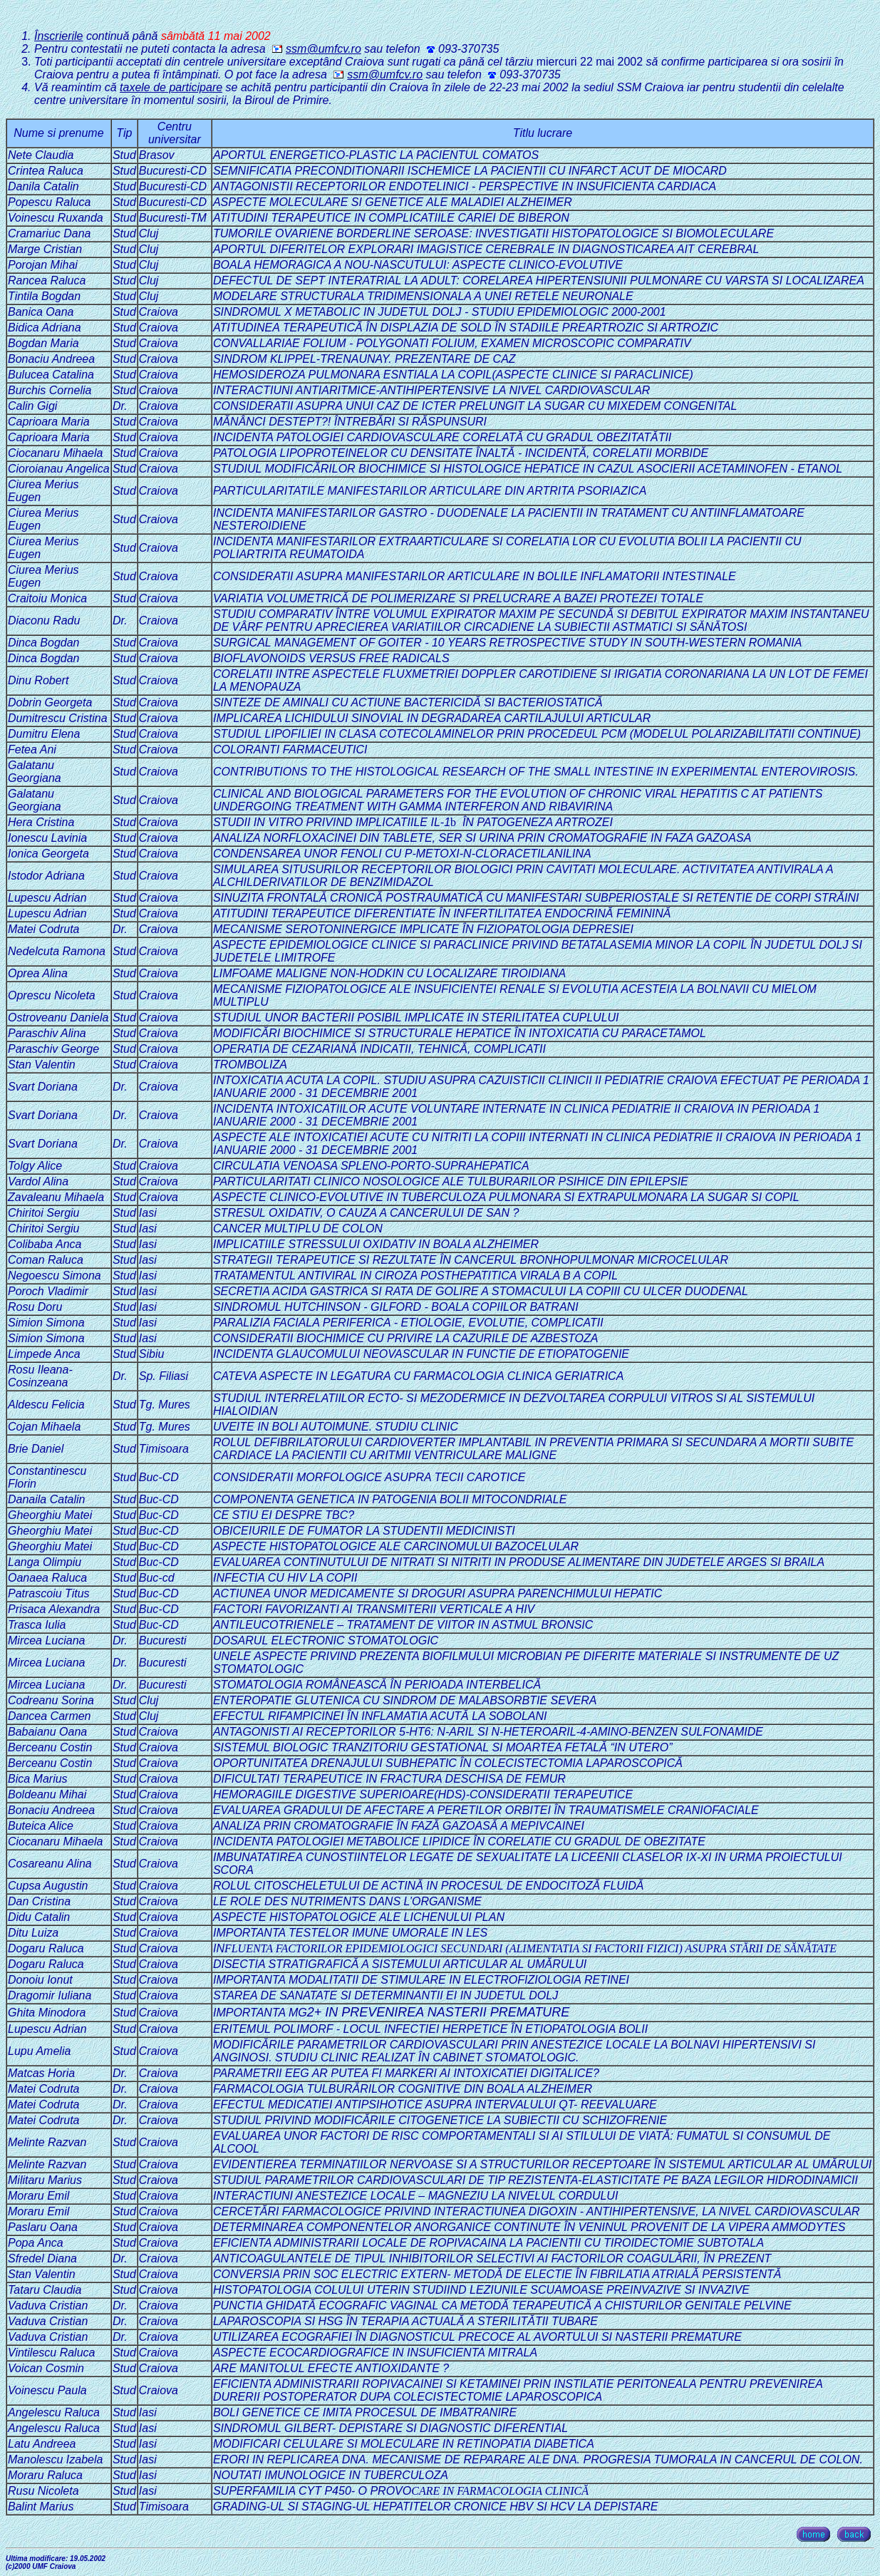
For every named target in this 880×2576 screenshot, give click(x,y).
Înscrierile (58, 36)
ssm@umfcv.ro (316, 49)
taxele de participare (171, 87)
